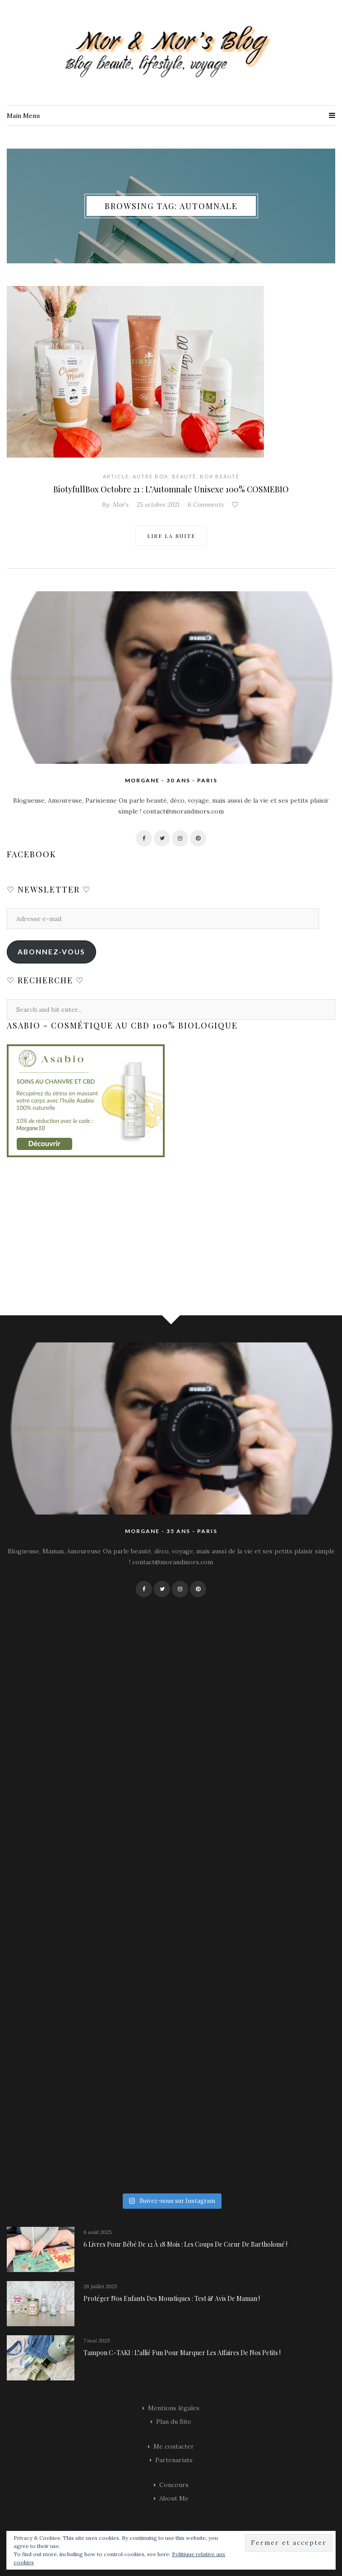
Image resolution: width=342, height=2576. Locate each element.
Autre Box (150, 476)
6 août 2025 (97, 2232)
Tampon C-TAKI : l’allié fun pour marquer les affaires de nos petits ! (182, 2352)
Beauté (184, 476)
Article (116, 476)
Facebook (31, 854)
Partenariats (174, 2460)
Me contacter (173, 2446)
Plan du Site (173, 2421)
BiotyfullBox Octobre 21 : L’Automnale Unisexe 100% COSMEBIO (171, 489)
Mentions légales (173, 2408)
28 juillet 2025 (100, 2286)
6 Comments (206, 504)
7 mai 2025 (96, 2340)
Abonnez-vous (51, 951)
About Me (174, 2498)
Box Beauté (220, 476)
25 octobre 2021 (158, 504)
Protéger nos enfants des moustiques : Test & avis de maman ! (171, 2298)
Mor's (121, 504)
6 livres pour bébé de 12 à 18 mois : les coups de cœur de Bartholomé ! (185, 2244)
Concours (174, 2485)
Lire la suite (171, 535)
